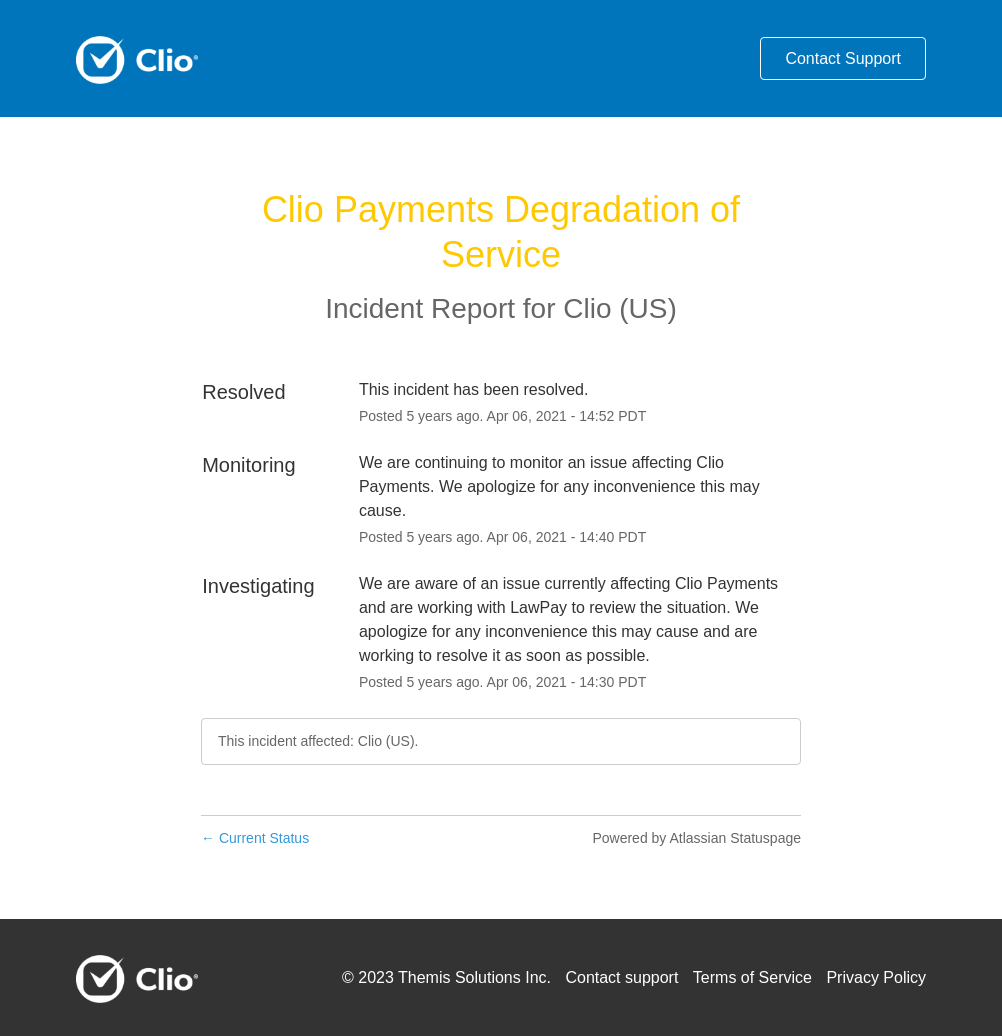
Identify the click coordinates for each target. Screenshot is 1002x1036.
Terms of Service (752, 977)
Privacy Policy (876, 977)
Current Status (255, 838)
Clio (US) (620, 308)
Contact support (621, 977)
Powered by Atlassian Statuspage (696, 838)
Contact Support (843, 58)
